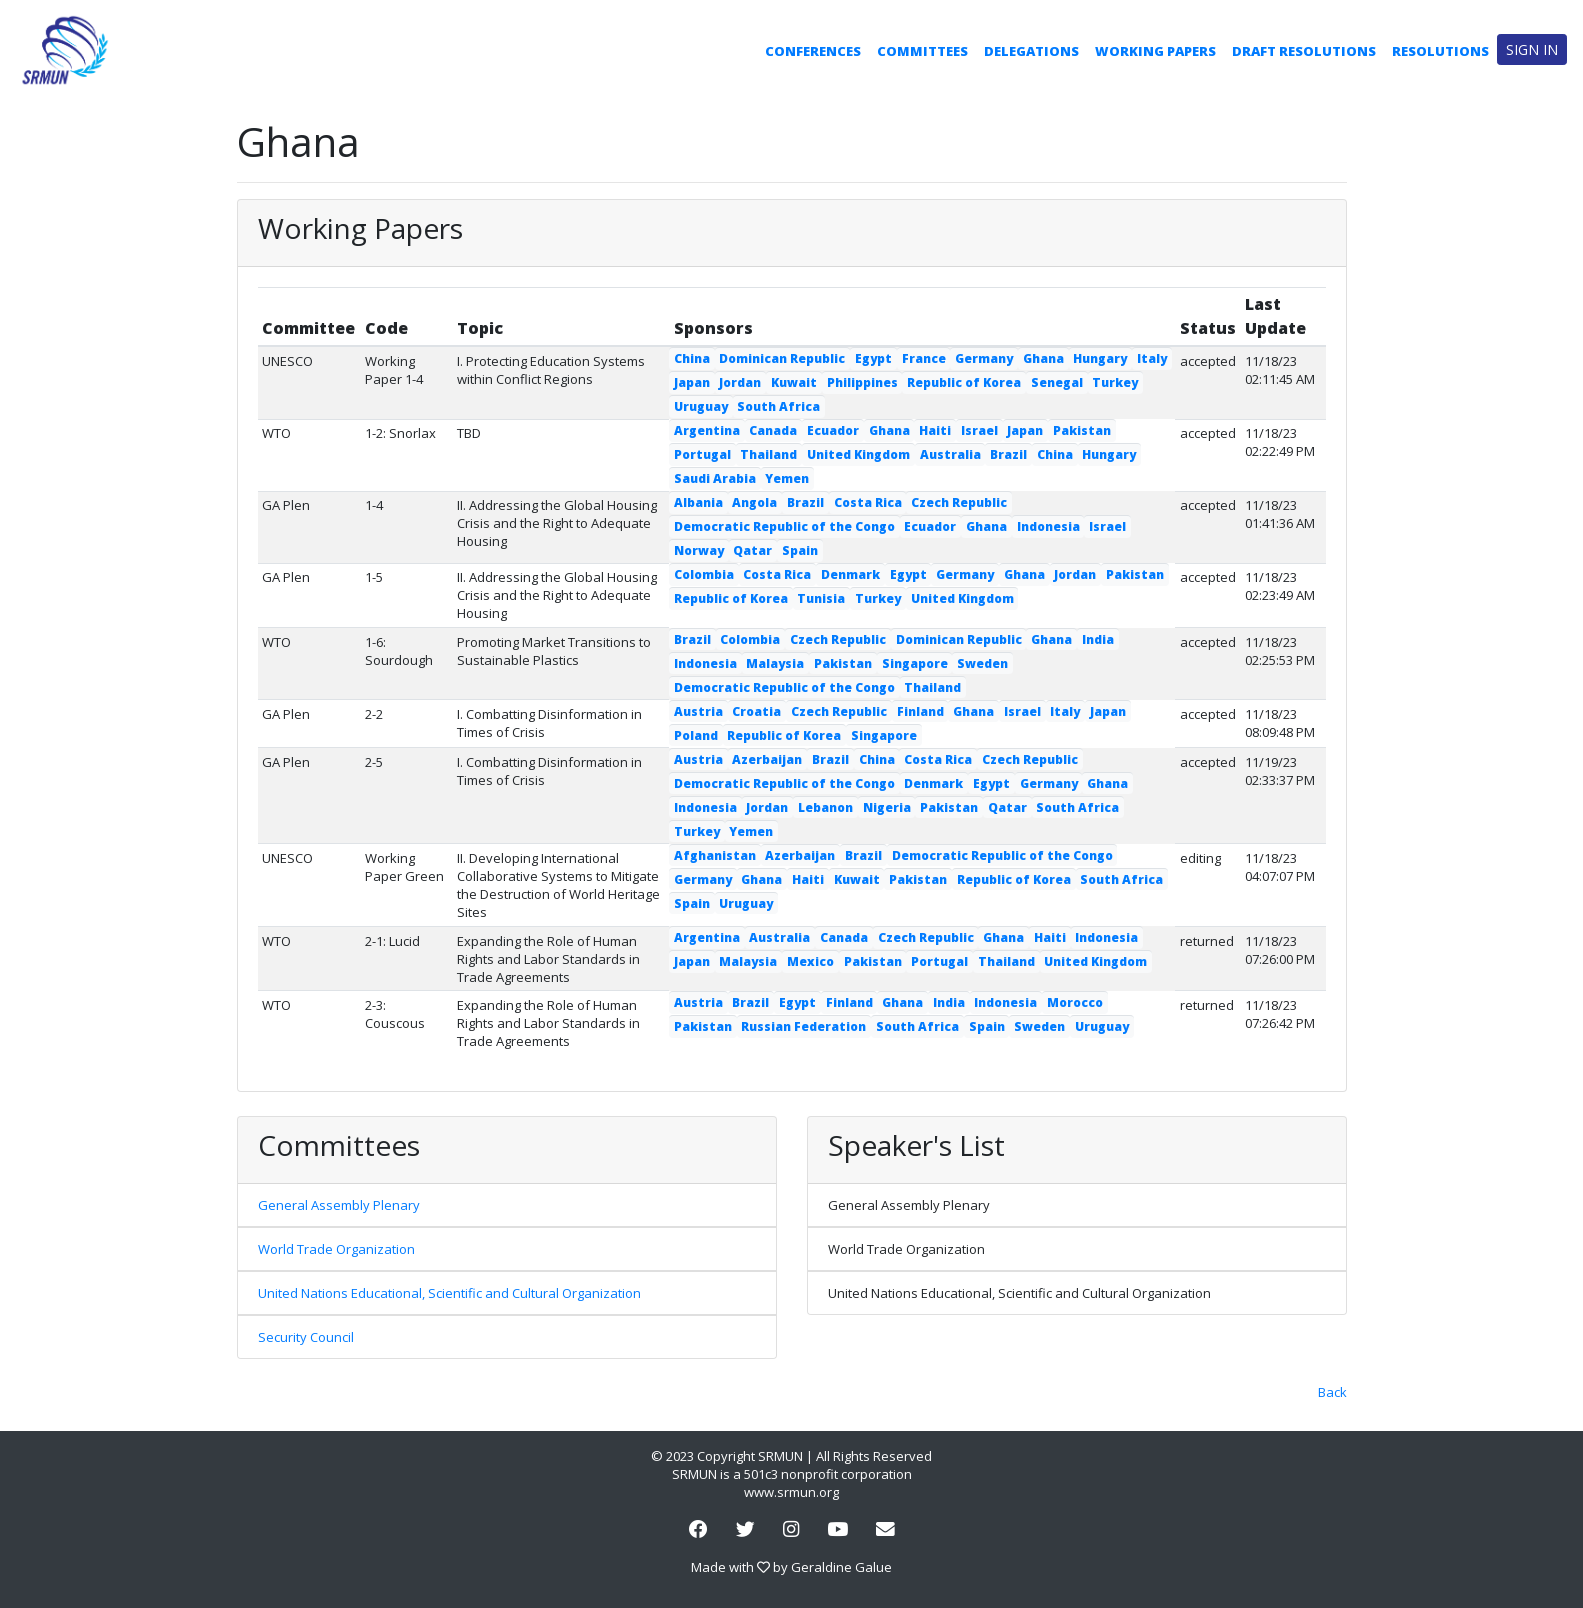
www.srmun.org (791, 1492)
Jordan (740, 382)
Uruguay (701, 406)
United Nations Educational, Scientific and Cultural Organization (449, 1293)
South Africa (778, 406)
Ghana (1043, 358)
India (1098, 639)
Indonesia (1048, 526)
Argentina (707, 430)
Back (1332, 1392)
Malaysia (775, 663)
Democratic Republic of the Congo (784, 526)
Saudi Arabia (715, 478)
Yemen (787, 478)
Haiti (935, 430)
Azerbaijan (767, 759)
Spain (800, 550)
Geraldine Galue (841, 1567)
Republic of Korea (964, 382)
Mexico (810, 961)
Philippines (862, 382)
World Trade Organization (336, 1249)
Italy (1152, 358)
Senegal (1057, 382)
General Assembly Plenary (339, 1205)
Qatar (752, 550)
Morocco (1075, 1002)
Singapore (915, 663)
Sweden (982, 663)
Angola (754, 502)
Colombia (704, 574)
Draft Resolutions (1304, 51)
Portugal (702, 454)
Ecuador (833, 430)
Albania (698, 502)
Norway (699, 550)
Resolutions (1440, 51)
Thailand (768, 454)
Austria (698, 711)
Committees (922, 51)
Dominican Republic (782, 358)
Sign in (1532, 49)
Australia (950, 454)
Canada (773, 430)
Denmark (850, 574)
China (692, 358)
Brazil (1008, 454)
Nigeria (887, 807)
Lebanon (825, 807)
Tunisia (821, 598)
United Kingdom (858, 454)
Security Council (306, 1337)
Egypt (873, 358)
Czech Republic (959, 502)
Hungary (1100, 358)
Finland (920, 711)
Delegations (1031, 51)
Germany (984, 358)
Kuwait (794, 382)
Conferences (813, 51)
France (924, 358)
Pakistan (1082, 430)
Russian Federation (803, 1026)
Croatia (756, 711)
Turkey (1115, 382)
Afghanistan (715, 855)
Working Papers (1155, 51)
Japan (692, 382)
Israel (979, 430)
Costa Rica (868, 502)
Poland (696, 735)
